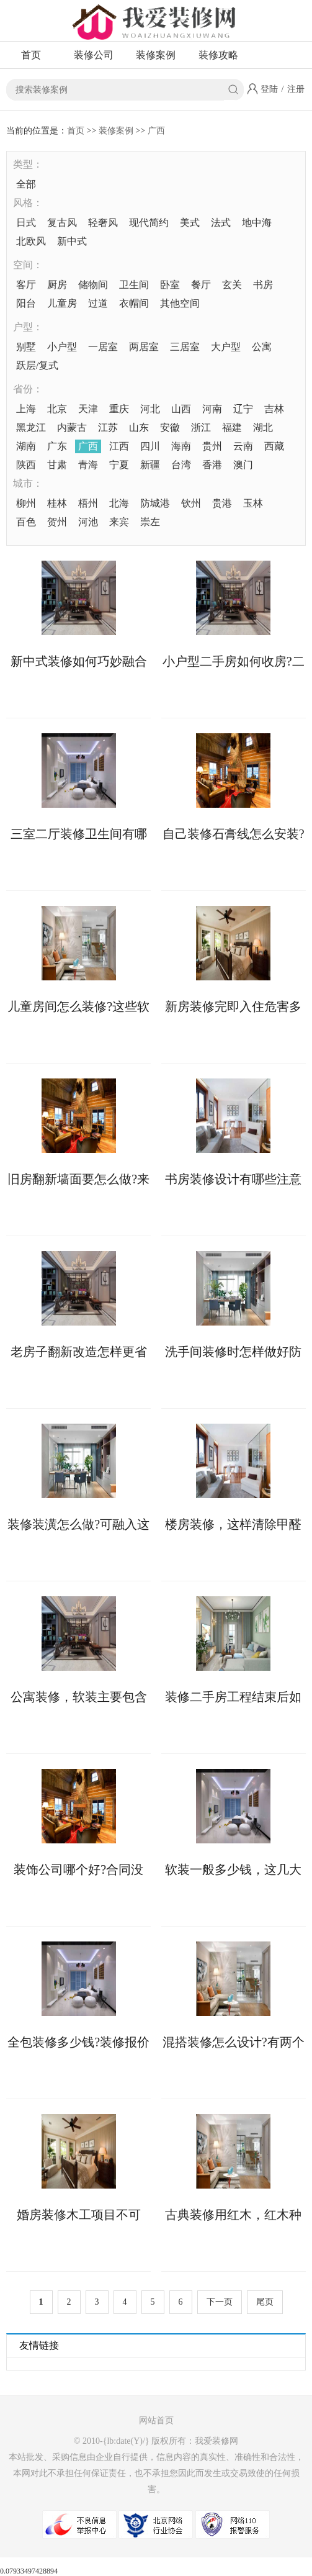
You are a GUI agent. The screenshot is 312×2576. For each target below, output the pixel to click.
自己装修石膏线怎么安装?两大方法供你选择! (234, 834)
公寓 (262, 346)
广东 (57, 446)
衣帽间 (134, 303)
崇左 (150, 522)
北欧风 (31, 241)
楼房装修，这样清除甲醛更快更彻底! (233, 1524)
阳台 (26, 303)
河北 (150, 409)
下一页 (220, 2302)
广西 (156, 130)
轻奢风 (103, 222)
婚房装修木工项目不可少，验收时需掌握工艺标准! (79, 2214)
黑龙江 (31, 427)
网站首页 (156, 2420)
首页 (31, 55)
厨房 (57, 284)
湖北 (263, 427)
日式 (26, 222)
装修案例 (156, 55)
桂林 (57, 503)
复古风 (62, 222)
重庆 (119, 409)
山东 (139, 427)
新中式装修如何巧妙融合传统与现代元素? (79, 661)
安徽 (170, 427)
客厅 (26, 284)
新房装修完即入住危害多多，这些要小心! (233, 1006)
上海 (26, 409)
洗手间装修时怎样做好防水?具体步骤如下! (233, 1351)
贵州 (212, 446)
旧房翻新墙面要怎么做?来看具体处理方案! (78, 1179)
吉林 (274, 409)
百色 (26, 522)
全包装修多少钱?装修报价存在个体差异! (78, 2042)
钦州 (191, 503)
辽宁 (243, 409)
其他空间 (180, 303)
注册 (296, 89)
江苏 (108, 427)
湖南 (26, 446)
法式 (221, 222)
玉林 (253, 503)
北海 (119, 503)
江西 (119, 446)
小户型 (62, 346)
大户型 (226, 346)
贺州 (57, 522)
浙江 (201, 427)
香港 (212, 464)
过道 (98, 303)
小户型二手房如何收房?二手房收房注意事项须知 (234, 661)
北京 (57, 409)
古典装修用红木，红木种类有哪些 (233, 2214)
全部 (26, 184)
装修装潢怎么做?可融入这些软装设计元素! (78, 1524)
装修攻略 (218, 55)
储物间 (93, 284)
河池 (88, 522)
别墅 (26, 346)
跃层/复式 (37, 365)
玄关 (232, 284)
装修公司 (94, 55)
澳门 (243, 464)
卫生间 (134, 284)
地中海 (257, 222)
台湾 (181, 464)
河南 (212, 409)
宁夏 (119, 464)
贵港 (222, 503)
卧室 (170, 284)
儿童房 (62, 303)
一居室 (103, 346)
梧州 (88, 503)
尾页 (265, 2302)
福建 (232, 427)
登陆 (269, 89)
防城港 (155, 503)
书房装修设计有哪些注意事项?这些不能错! (233, 1179)
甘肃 (57, 464)
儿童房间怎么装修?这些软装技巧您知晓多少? (78, 1006)
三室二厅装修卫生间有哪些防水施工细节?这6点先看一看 (79, 834)
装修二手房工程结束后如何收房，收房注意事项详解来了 (233, 1697)
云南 (243, 446)
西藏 (274, 446)
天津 (88, 409)
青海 (88, 464)
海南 (181, 446)
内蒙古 (72, 427)
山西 (181, 409)
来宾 (119, 522)
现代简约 (149, 222)
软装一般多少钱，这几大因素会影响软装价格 (233, 1869)
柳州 (26, 503)
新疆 (150, 464)
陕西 (26, 464)
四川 (150, 446)
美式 (190, 222)
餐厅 (201, 284)
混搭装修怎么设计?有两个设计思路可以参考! (234, 2042)
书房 (263, 284)
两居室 (144, 346)
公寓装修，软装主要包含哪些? (79, 1697)
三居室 (185, 346)
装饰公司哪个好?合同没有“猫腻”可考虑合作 (78, 1869)
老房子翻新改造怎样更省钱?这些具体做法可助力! (79, 1351)
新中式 (72, 241)
